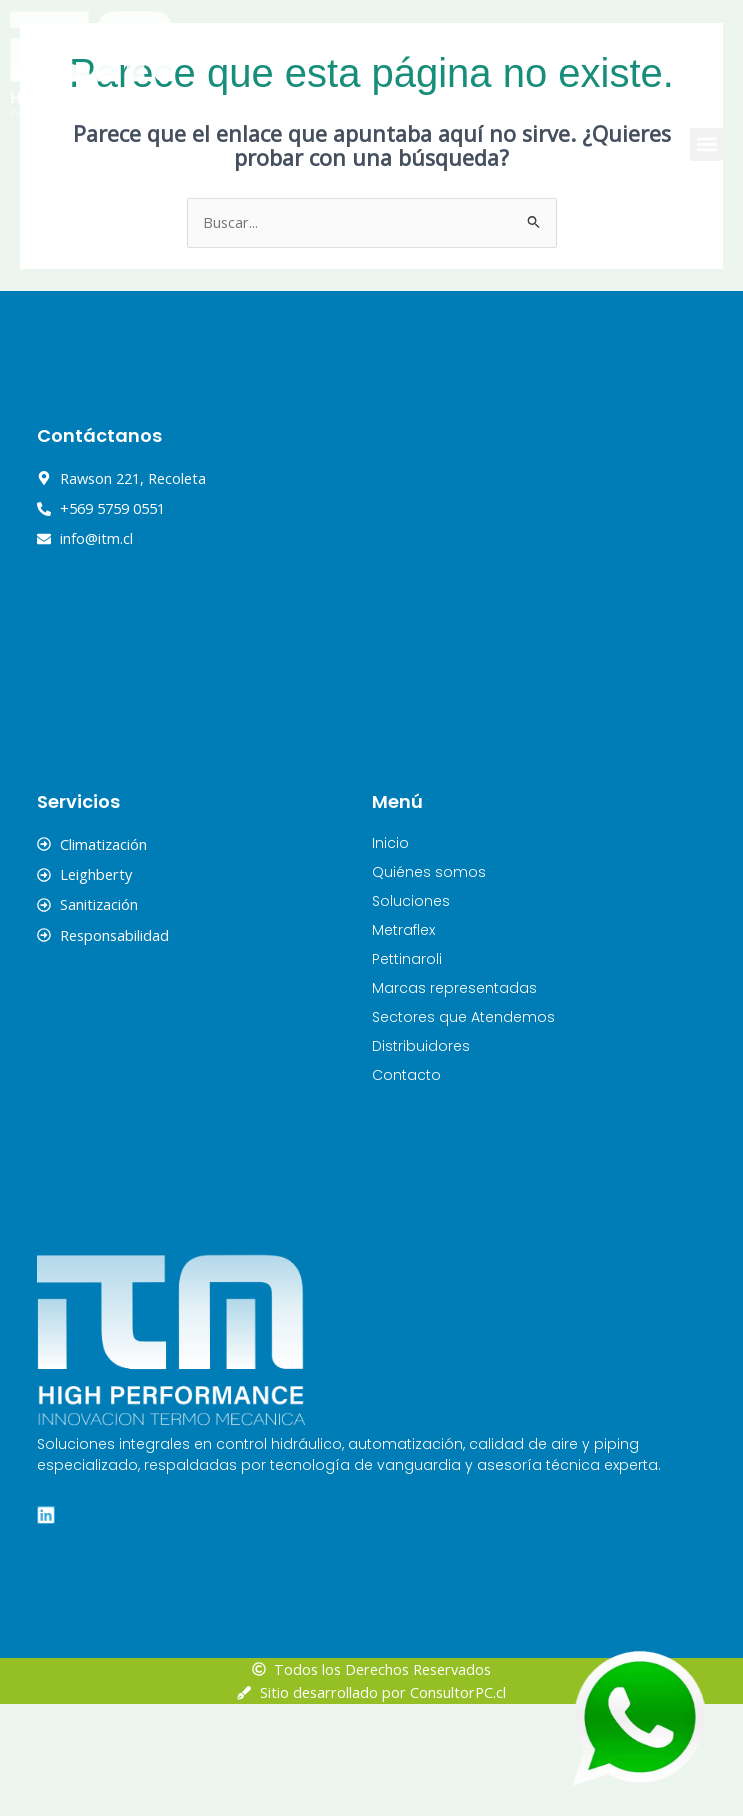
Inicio (390, 954)
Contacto (406, 1186)
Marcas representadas (454, 1099)
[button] (706, 144)
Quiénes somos (429, 983)
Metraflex (403, 1041)
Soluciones (411, 1012)
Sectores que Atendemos (463, 1128)
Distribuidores (421, 1157)
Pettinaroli (407, 1070)
